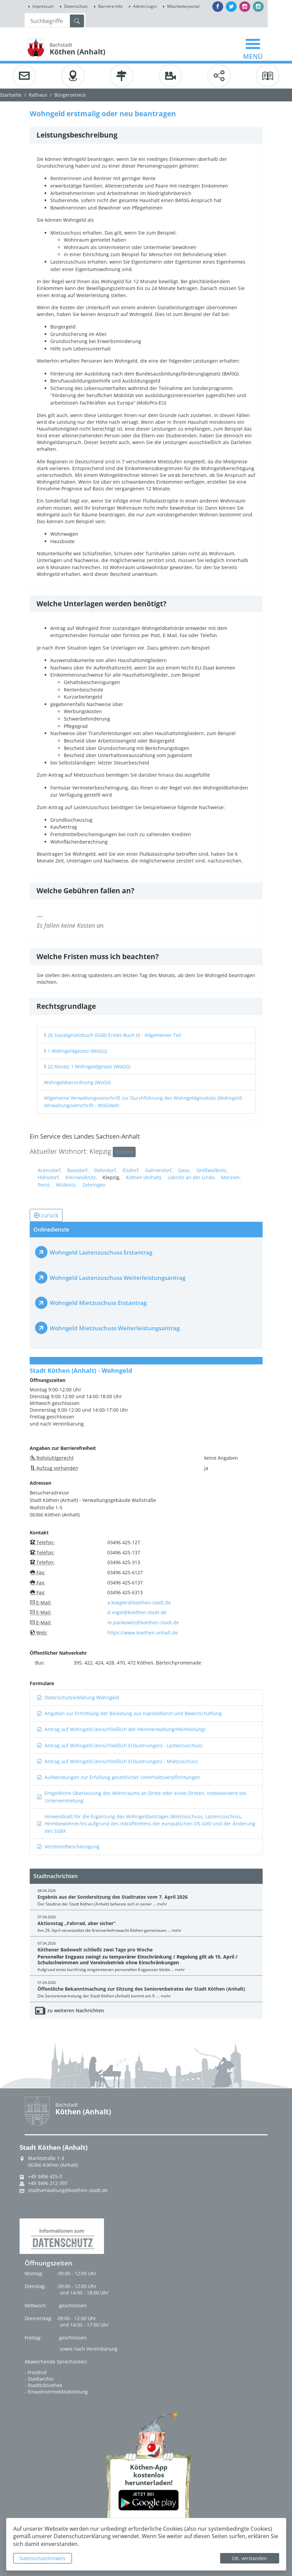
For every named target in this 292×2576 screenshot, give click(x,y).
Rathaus (38, 95)
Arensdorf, (50, 1170)
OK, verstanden (249, 2558)
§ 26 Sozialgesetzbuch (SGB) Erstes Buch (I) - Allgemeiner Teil (112, 1035)
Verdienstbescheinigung (68, 1846)
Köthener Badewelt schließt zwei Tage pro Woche (95, 1949)
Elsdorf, (131, 1170)
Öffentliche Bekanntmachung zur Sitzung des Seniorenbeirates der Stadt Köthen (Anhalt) (141, 1989)
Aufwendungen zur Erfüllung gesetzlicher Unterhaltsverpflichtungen (118, 1777)
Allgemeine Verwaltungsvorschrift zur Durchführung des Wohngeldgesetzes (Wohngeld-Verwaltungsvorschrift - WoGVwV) (143, 1102)
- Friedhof (36, 2372)
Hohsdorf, (49, 1177)
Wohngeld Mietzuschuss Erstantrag (98, 1303)
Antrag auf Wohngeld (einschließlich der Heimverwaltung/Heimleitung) (121, 1729)
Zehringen (94, 1185)
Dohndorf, (105, 1170)
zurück (46, 1215)
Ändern (124, 1152)
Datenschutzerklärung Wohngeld (78, 1697)
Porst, (44, 1185)
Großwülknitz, (212, 1170)
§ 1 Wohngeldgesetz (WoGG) (75, 1051)
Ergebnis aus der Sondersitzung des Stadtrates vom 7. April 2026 (112, 1897)
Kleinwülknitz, (81, 1177)
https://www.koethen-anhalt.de (142, 1632)
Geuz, (184, 1170)
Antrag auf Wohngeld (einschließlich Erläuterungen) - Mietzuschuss (117, 1761)
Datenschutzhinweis (42, 2558)
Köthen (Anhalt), (144, 1177)
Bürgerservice (70, 95)
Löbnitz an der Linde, (192, 1177)
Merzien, (231, 1177)
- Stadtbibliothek (43, 2385)
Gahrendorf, (159, 1170)
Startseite (11, 95)
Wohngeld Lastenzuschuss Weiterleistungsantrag (117, 1278)
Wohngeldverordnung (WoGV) (77, 1082)
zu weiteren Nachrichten (75, 2010)
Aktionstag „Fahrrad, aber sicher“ (76, 1923)
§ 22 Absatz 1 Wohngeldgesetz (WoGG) (87, 1066)
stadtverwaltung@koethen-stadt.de (68, 2190)
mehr (162, 1904)
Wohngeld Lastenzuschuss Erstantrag (101, 1252)
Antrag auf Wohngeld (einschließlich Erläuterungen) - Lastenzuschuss (120, 1745)
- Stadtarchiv (39, 2379)
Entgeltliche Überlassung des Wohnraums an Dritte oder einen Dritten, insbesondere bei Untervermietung (141, 1797)
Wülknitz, (66, 1185)
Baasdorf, (78, 1170)
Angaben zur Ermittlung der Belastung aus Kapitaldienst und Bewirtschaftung (129, 1713)
